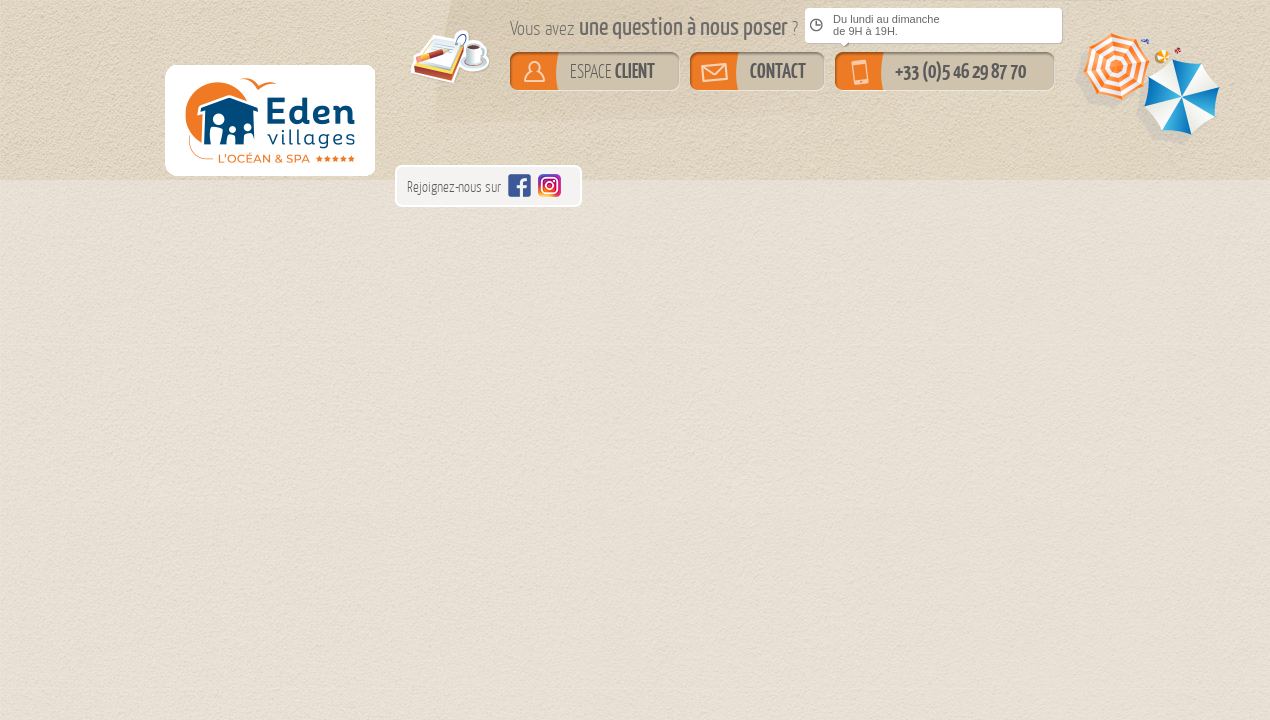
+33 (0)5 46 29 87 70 (960, 71)
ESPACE (612, 71)
